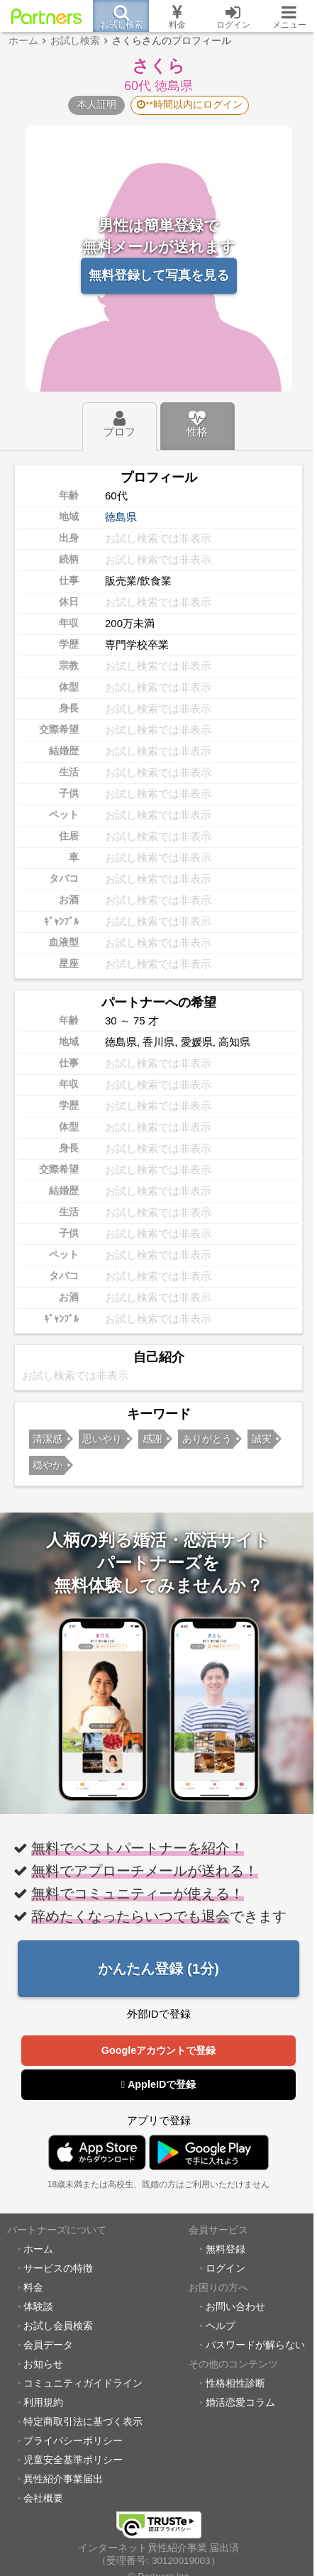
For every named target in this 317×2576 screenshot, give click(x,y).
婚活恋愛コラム (240, 2402)
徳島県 (121, 517)
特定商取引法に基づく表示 (83, 2421)
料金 (33, 2287)
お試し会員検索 (58, 2326)
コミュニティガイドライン (83, 2383)
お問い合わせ (235, 2306)
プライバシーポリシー (73, 2441)
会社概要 (43, 2498)
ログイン (225, 2268)
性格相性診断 (235, 2383)
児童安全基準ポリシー (73, 2460)
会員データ (48, 2345)
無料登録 (225, 2249)
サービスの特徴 (58, 2268)
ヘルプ (220, 2326)
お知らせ (43, 2364)
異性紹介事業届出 (63, 2479)
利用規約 (43, 2402)
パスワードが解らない (255, 2345)
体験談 (38, 2306)
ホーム (38, 2249)
